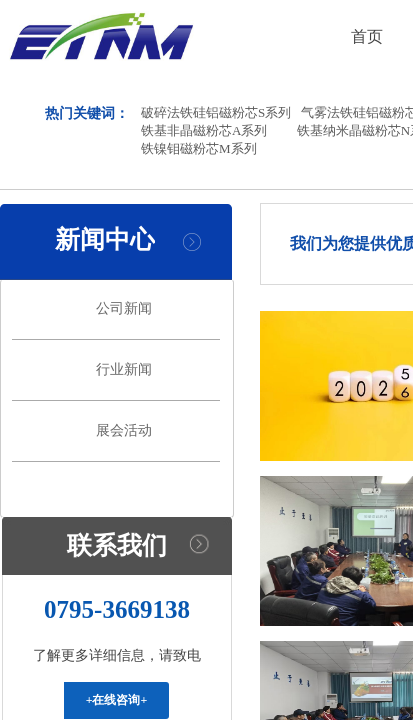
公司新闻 (124, 308)
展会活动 (124, 430)
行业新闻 (124, 369)
